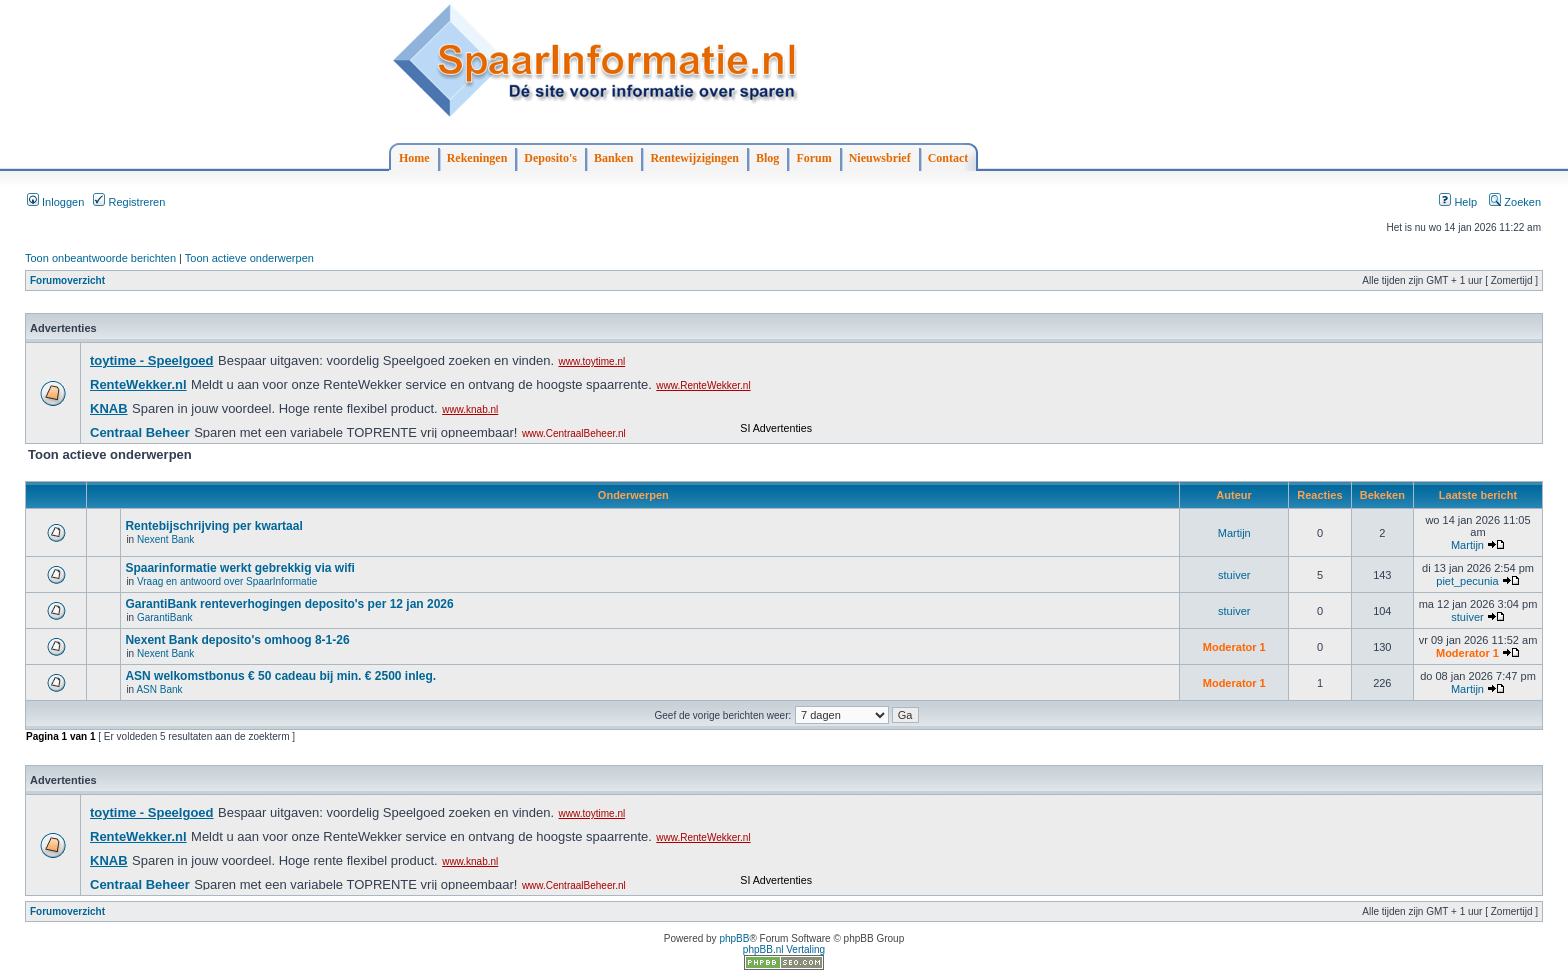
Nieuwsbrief (880, 158)
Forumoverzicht (67, 280)
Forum (813, 158)
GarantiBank (165, 617)
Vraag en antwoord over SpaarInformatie (227, 581)
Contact (948, 158)
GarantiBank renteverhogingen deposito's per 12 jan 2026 (289, 604)
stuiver (1234, 575)
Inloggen (55, 202)
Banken (613, 158)
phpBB (734, 938)
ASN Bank (159, 689)
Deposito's (550, 158)
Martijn (1234, 533)
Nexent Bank (165, 539)
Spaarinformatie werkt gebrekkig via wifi (239, 568)
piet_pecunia (1467, 581)
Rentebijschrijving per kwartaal (213, 526)
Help (1458, 202)
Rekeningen (477, 158)
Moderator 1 (1234, 647)
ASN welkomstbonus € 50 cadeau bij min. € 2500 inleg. (280, 676)
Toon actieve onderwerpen (249, 258)
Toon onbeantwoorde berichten (100, 258)
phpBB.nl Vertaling (784, 949)
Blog (767, 158)
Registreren (129, 202)
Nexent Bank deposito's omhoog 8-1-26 (237, 640)
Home (414, 158)
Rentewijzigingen (694, 158)
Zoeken (1515, 202)
